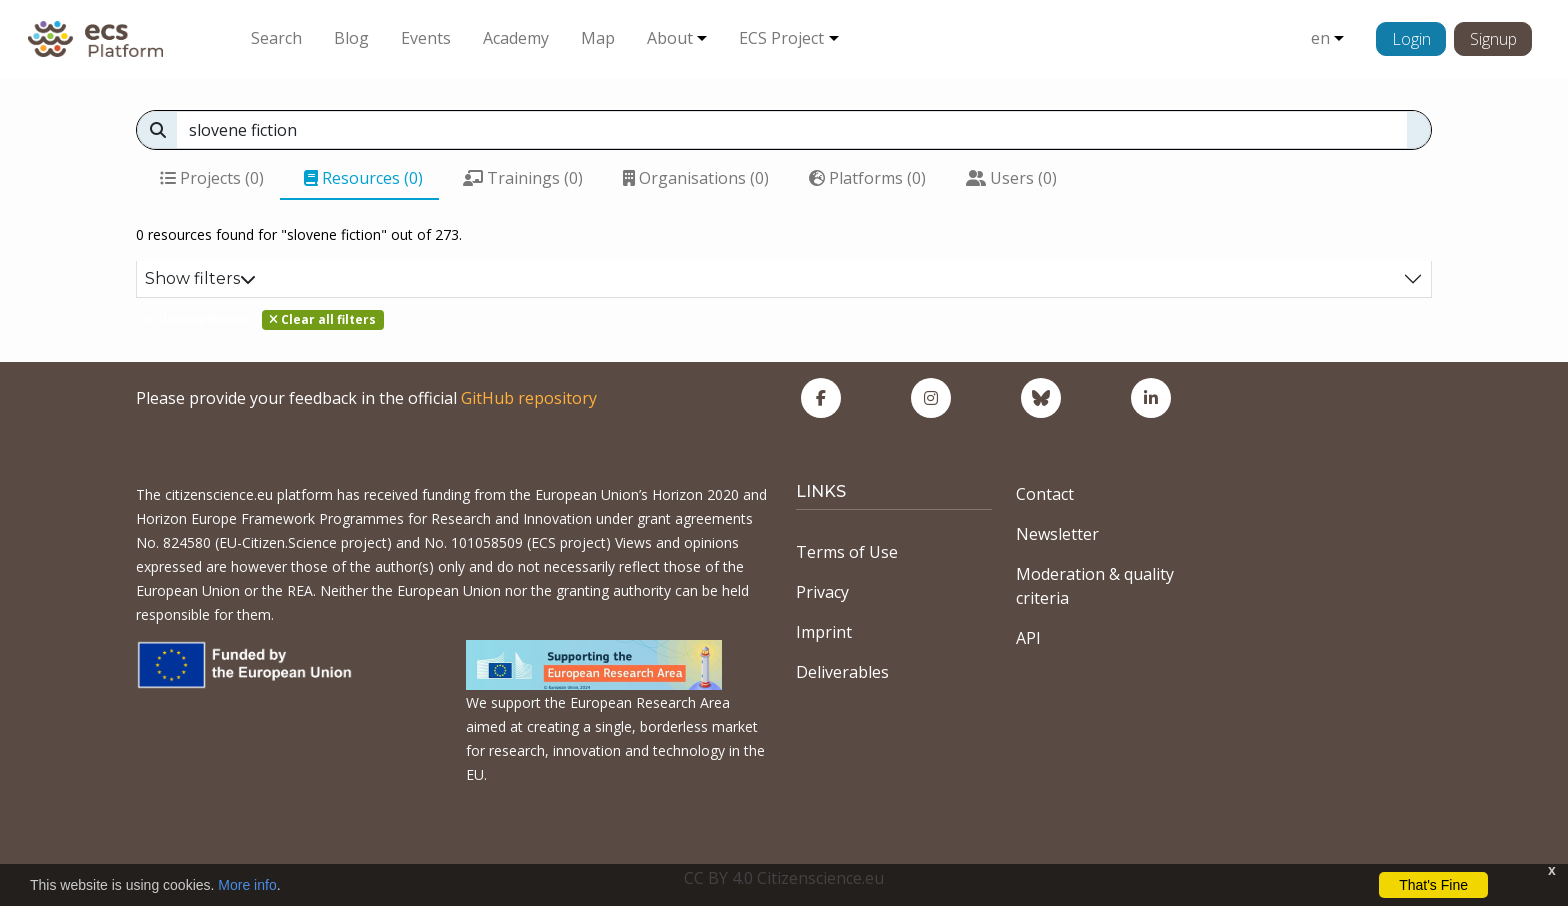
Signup (1493, 39)
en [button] (1320, 38)
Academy (516, 38)
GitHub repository (529, 398)
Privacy (822, 592)
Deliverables (842, 672)
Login (1411, 39)
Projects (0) (212, 178)
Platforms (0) (867, 178)
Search (276, 38)
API (1028, 638)
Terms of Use (847, 552)
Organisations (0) (696, 178)
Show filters (200, 278)
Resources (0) (363, 178)
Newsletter (1057, 534)
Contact (1045, 494)
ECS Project (781, 38)
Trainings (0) (523, 178)
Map (598, 38)
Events (426, 38)
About (670, 38)
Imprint (824, 632)
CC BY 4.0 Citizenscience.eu (784, 878)
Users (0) (1011, 178)
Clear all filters (322, 319)
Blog (351, 38)
